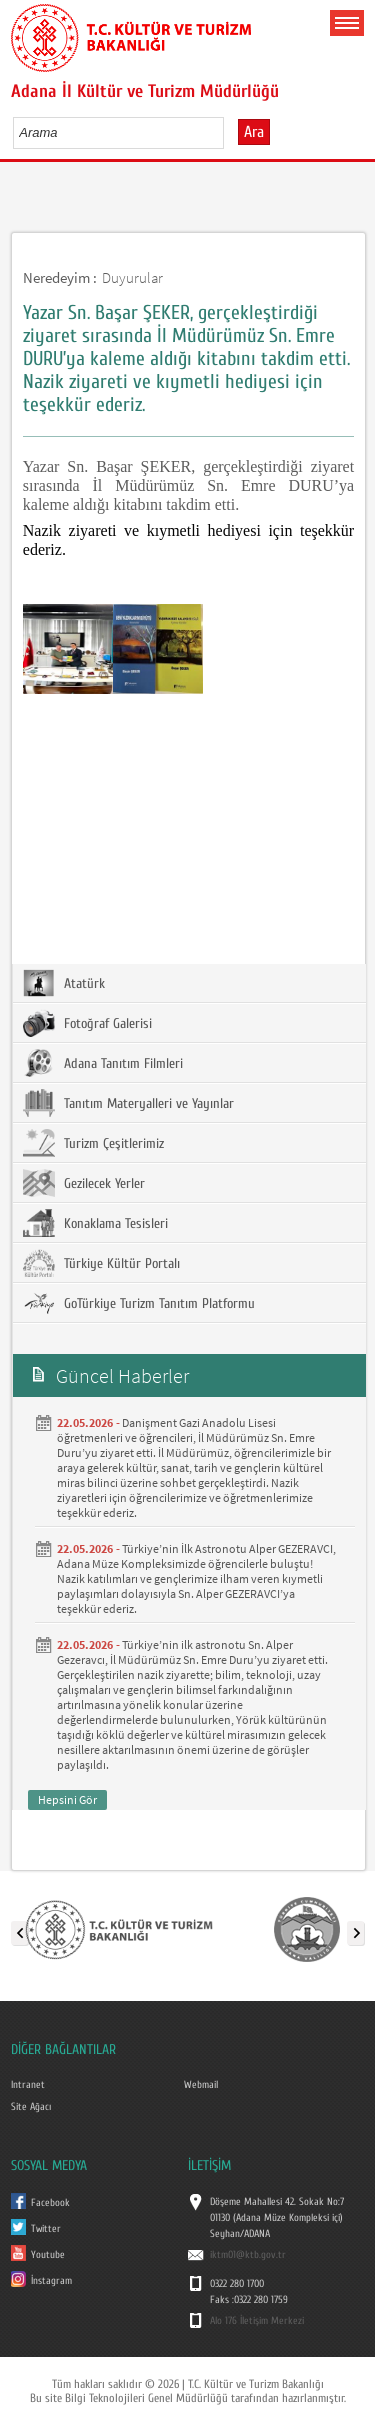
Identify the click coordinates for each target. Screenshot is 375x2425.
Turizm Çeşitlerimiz (93, 1143)
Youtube (48, 2255)
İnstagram (51, 2281)
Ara (254, 132)
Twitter (46, 2229)
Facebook (50, 2203)
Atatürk (64, 983)
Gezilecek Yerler (84, 1183)
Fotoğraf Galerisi (87, 1023)
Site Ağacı (31, 2107)
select (229, 132)
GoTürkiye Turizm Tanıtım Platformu (139, 1303)
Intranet (28, 2085)
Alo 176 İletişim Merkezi (257, 2321)
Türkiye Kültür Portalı (101, 1263)
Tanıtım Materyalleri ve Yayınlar (128, 1103)
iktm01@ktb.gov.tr (248, 2255)
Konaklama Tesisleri (95, 1223)
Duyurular (132, 277)
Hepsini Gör (67, 1799)
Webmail (201, 2085)
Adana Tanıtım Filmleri (103, 1063)
